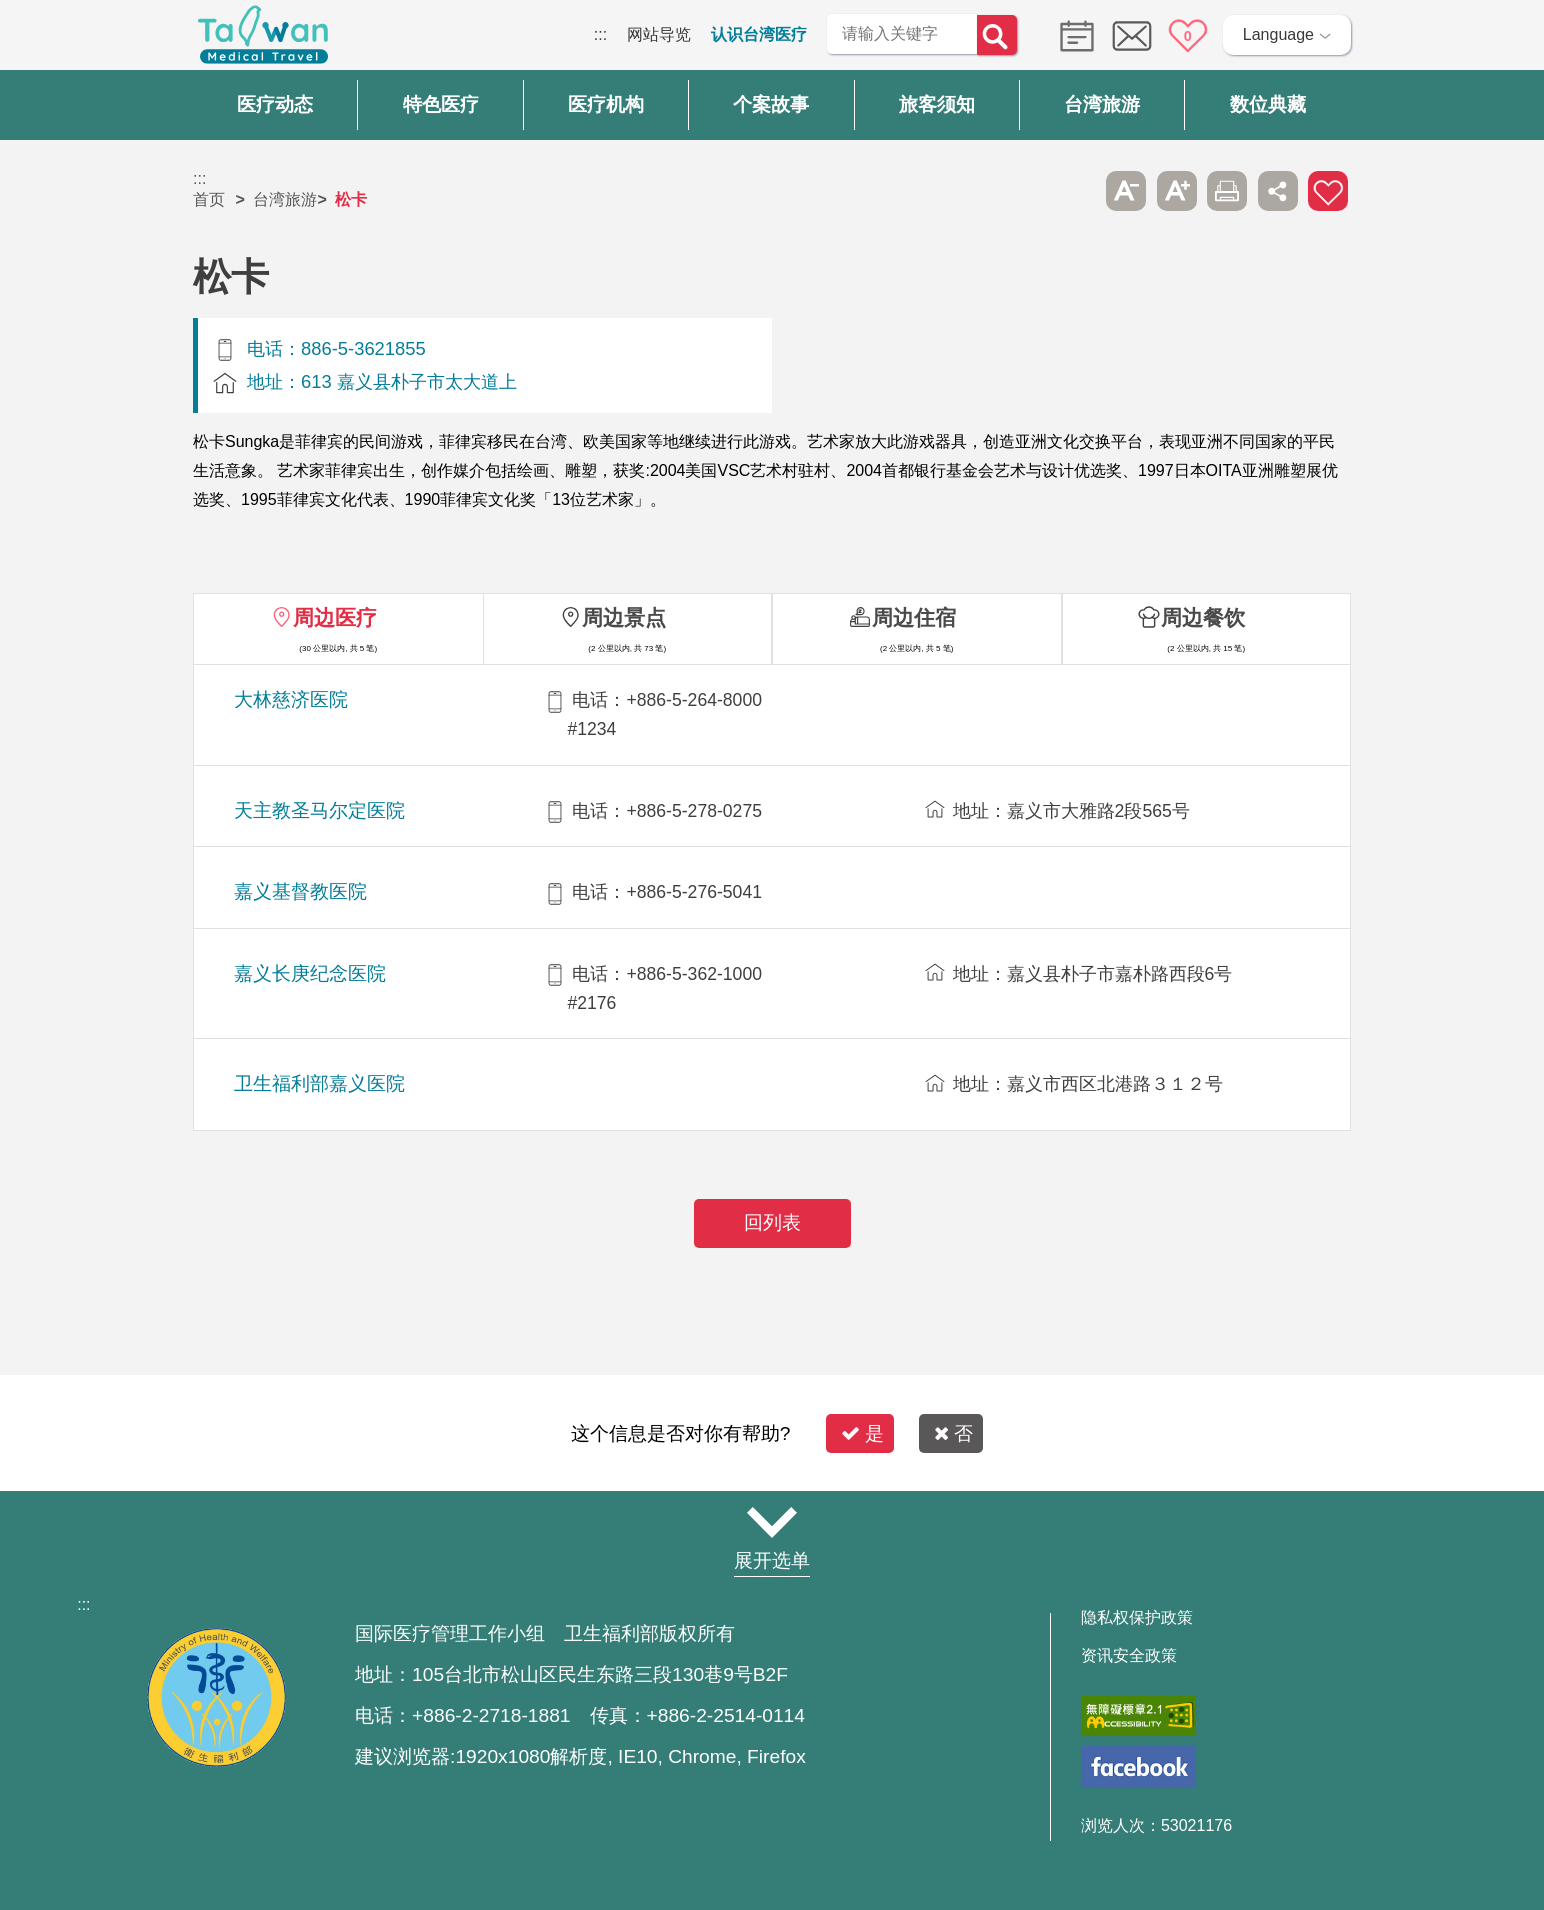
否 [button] (953, 1433)
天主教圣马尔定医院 (319, 810)
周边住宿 (914, 617)
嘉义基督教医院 (300, 891)
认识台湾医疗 (759, 34)
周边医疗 (335, 617)
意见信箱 (1132, 36)
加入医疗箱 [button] (1328, 191)
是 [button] (862, 1433)
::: (600, 34)
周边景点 (624, 617)
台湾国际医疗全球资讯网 (263, 40)
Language (1278, 34)
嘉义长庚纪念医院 (310, 973)
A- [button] (1126, 191)
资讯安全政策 (1129, 1656)
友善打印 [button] (1227, 191)
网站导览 (659, 34)
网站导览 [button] (772, 1522)
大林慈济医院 (291, 699)
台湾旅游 (285, 199)
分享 (1278, 191)
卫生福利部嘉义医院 (319, 1083)
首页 (209, 199)
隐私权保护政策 (1137, 1618)
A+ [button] (1177, 191)
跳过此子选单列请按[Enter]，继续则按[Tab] (1076, 191)
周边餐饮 (1203, 617)
